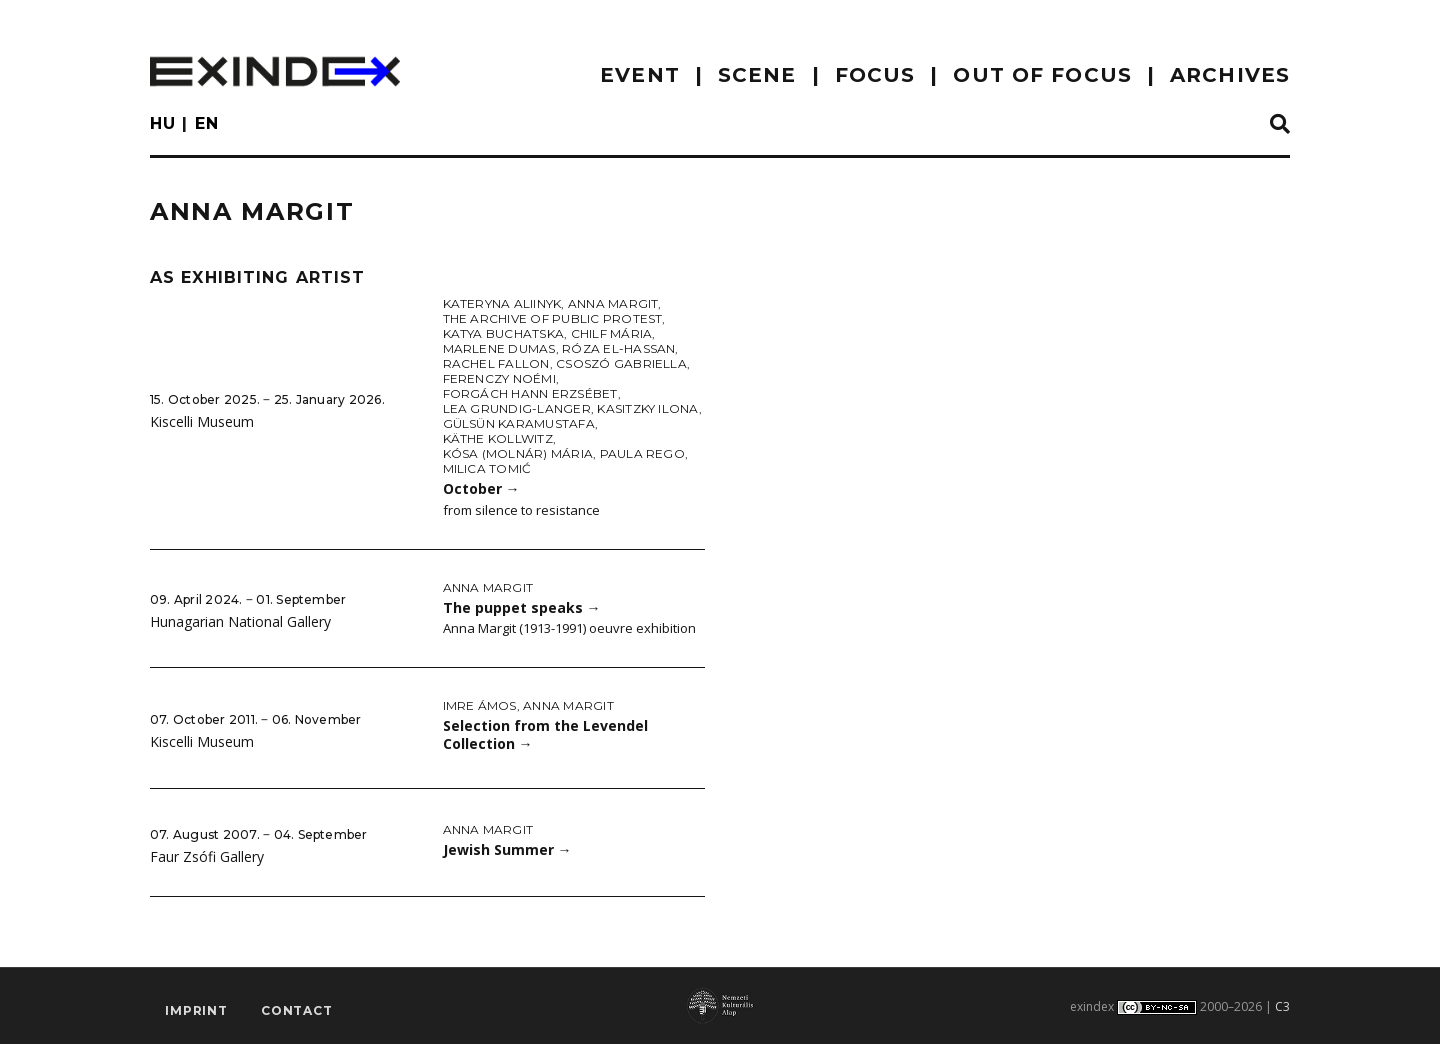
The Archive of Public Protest (553, 318)
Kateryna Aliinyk (502, 303)
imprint (196, 1010)
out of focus (1042, 75)
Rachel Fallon (496, 363)
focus (875, 75)
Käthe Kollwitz (498, 438)
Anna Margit (613, 303)
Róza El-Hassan (618, 348)
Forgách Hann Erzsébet (530, 393)
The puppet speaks (522, 607)
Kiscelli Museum (202, 421)
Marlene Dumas (499, 348)
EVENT (640, 75)
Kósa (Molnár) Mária (518, 453)
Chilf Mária (612, 333)
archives (1230, 75)
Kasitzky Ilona (647, 408)
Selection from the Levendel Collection (545, 735)
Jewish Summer (507, 849)
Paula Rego (642, 453)
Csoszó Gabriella (621, 363)
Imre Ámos (480, 705)
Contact (297, 1010)
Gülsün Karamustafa (519, 423)
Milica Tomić (487, 468)
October (481, 488)
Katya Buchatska (504, 333)
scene (757, 75)
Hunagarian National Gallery (240, 621)
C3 (1282, 1006)
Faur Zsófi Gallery (207, 856)
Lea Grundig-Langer (517, 408)
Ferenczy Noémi (499, 378)
